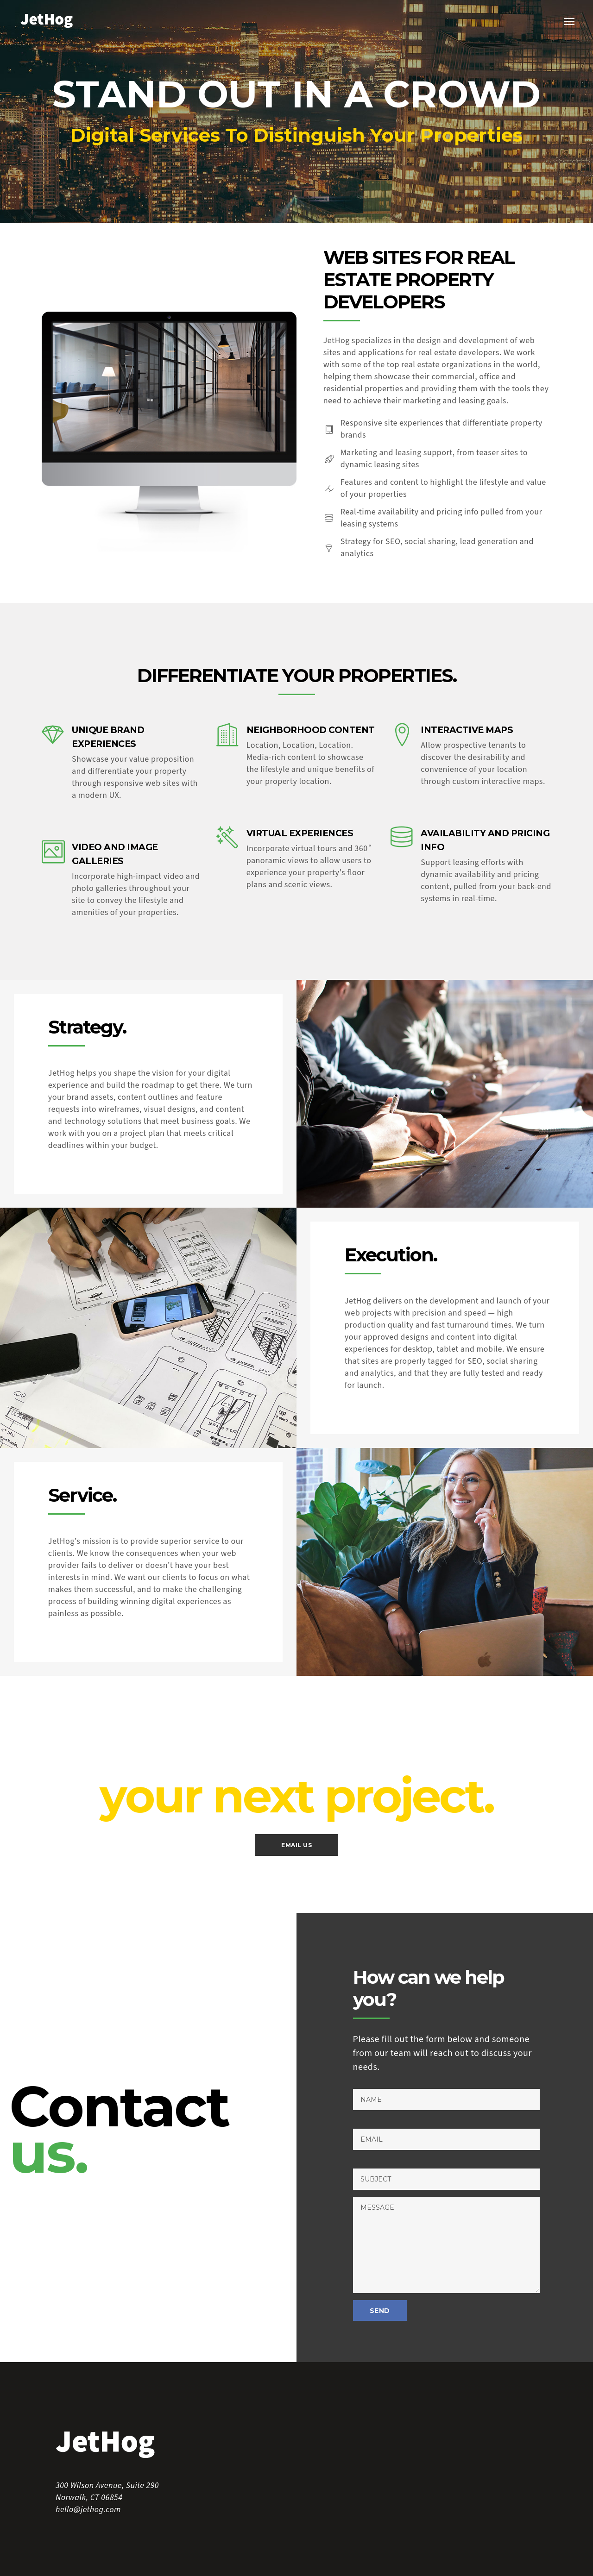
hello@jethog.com (88, 2509)
